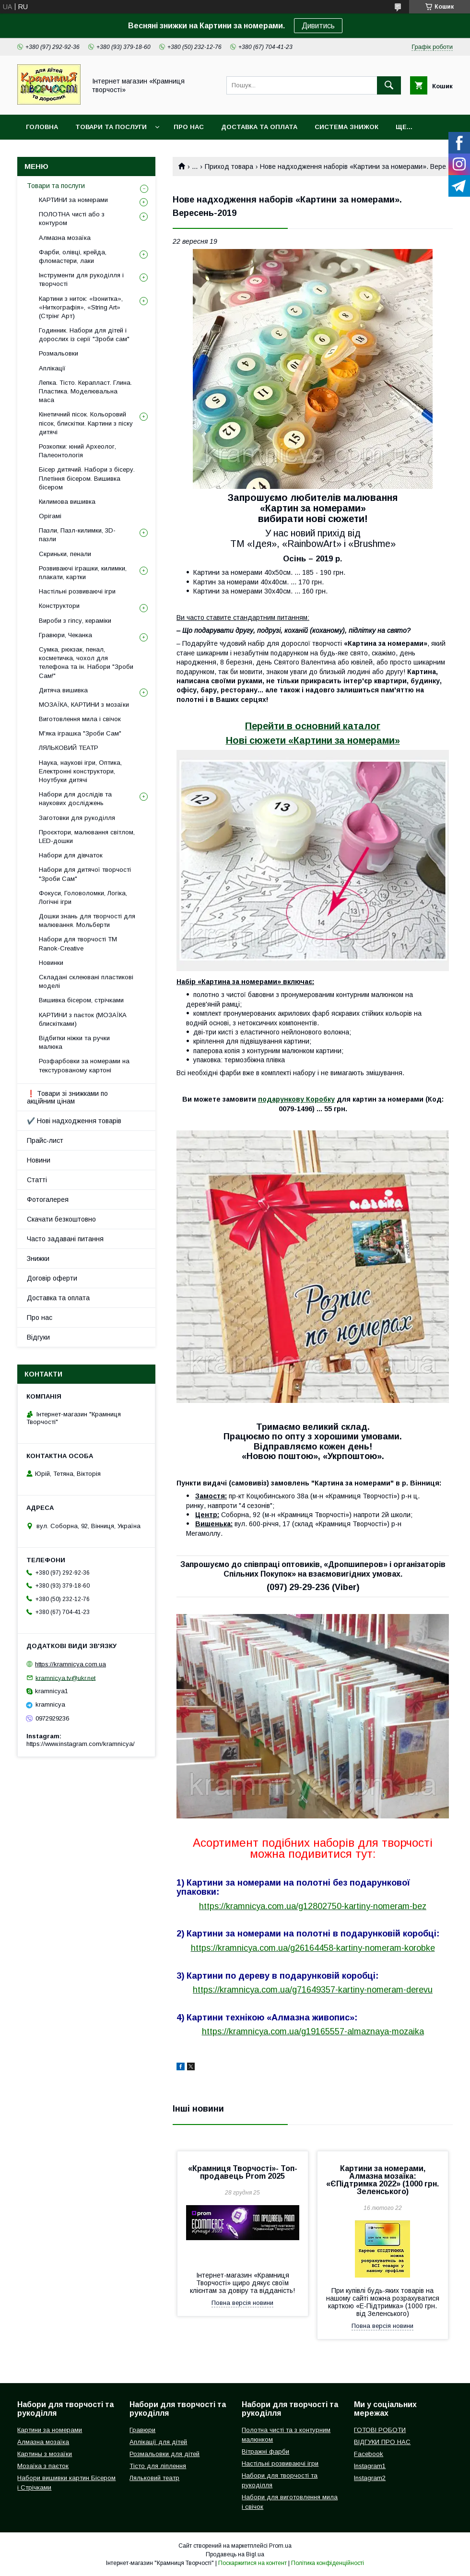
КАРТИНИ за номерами (73, 199)
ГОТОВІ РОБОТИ (380, 2430)
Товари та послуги (111, 127)
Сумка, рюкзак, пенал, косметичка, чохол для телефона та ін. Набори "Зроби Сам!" (86, 662)
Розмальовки (58, 353)
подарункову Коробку (296, 1099)
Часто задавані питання (65, 1239)
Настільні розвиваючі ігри (77, 591)
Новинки (51, 962)
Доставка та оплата (259, 127)
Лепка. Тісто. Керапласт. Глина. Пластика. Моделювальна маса (85, 391)
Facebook (368, 2453)
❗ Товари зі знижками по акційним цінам (67, 1097)
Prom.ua (280, 2545)
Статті (37, 1180)
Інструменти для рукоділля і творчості (81, 279)
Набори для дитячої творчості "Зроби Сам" (85, 874)
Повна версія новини (242, 2302)
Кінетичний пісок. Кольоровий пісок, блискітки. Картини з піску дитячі (86, 423)
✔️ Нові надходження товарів (74, 1121)
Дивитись (318, 26)
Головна (42, 127)
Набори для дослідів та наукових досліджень (75, 799)
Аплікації (52, 368)
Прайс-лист (45, 1140)
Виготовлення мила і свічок (80, 719)
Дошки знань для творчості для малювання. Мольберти (87, 920)
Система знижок (346, 127)
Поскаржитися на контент (252, 2563)
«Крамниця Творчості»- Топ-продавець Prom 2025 (242, 2172)
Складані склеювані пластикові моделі (86, 981)
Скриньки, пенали (65, 554)
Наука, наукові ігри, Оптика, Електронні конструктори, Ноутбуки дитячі (80, 771)
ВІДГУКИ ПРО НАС (382, 2441)
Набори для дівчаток (71, 855)
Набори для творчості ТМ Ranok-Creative (78, 943)
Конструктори (59, 605)
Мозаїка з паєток (43, 2465)
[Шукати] (389, 85)
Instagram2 (370, 2477)
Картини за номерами (49, 2430)
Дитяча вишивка (63, 690)
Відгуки (38, 1337)
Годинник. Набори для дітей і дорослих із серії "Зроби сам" (84, 335)
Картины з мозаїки (44, 2453)
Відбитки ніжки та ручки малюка (74, 1042)
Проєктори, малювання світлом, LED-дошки (87, 836)
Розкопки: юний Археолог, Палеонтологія (77, 451)
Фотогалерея (48, 1199)
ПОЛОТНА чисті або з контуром (72, 218)
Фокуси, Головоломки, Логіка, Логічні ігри (83, 897)
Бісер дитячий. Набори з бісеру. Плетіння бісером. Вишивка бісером (87, 478)
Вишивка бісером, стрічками (81, 1000)
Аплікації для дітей (158, 2441)
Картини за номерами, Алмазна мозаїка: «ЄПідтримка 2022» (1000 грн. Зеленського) (382, 2180)
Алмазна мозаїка (65, 237)
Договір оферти (52, 1278)
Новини (38, 1160)
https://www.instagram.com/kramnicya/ (80, 1743)
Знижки (38, 1258)
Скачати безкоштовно (61, 1219)
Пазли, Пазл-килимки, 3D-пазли (77, 535)
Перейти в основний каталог (312, 726)
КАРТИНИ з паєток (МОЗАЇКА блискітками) (83, 1019)
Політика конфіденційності (327, 2563)
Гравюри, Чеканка (65, 635)
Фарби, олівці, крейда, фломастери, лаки (72, 256)
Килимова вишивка (67, 501)
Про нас (189, 127)
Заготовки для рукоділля (77, 817)
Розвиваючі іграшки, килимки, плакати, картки (83, 573)
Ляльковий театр (154, 2477)
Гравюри (142, 2430)
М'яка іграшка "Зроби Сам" (80, 733)
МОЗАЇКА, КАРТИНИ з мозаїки (84, 704)
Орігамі (50, 516)
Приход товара (229, 166)
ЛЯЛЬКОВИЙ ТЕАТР (68, 747)
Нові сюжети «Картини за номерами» (313, 740)
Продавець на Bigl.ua (235, 2554)
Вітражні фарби (265, 2451)
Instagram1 (370, 2465)
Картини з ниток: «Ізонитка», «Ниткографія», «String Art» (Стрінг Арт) (81, 307)
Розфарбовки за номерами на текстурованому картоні (84, 1065)
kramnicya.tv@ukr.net (65, 1677)
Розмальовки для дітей (164, 2453)
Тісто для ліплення (157, 2465)
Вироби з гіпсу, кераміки (75, 620)
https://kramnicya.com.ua (70, 1664)
